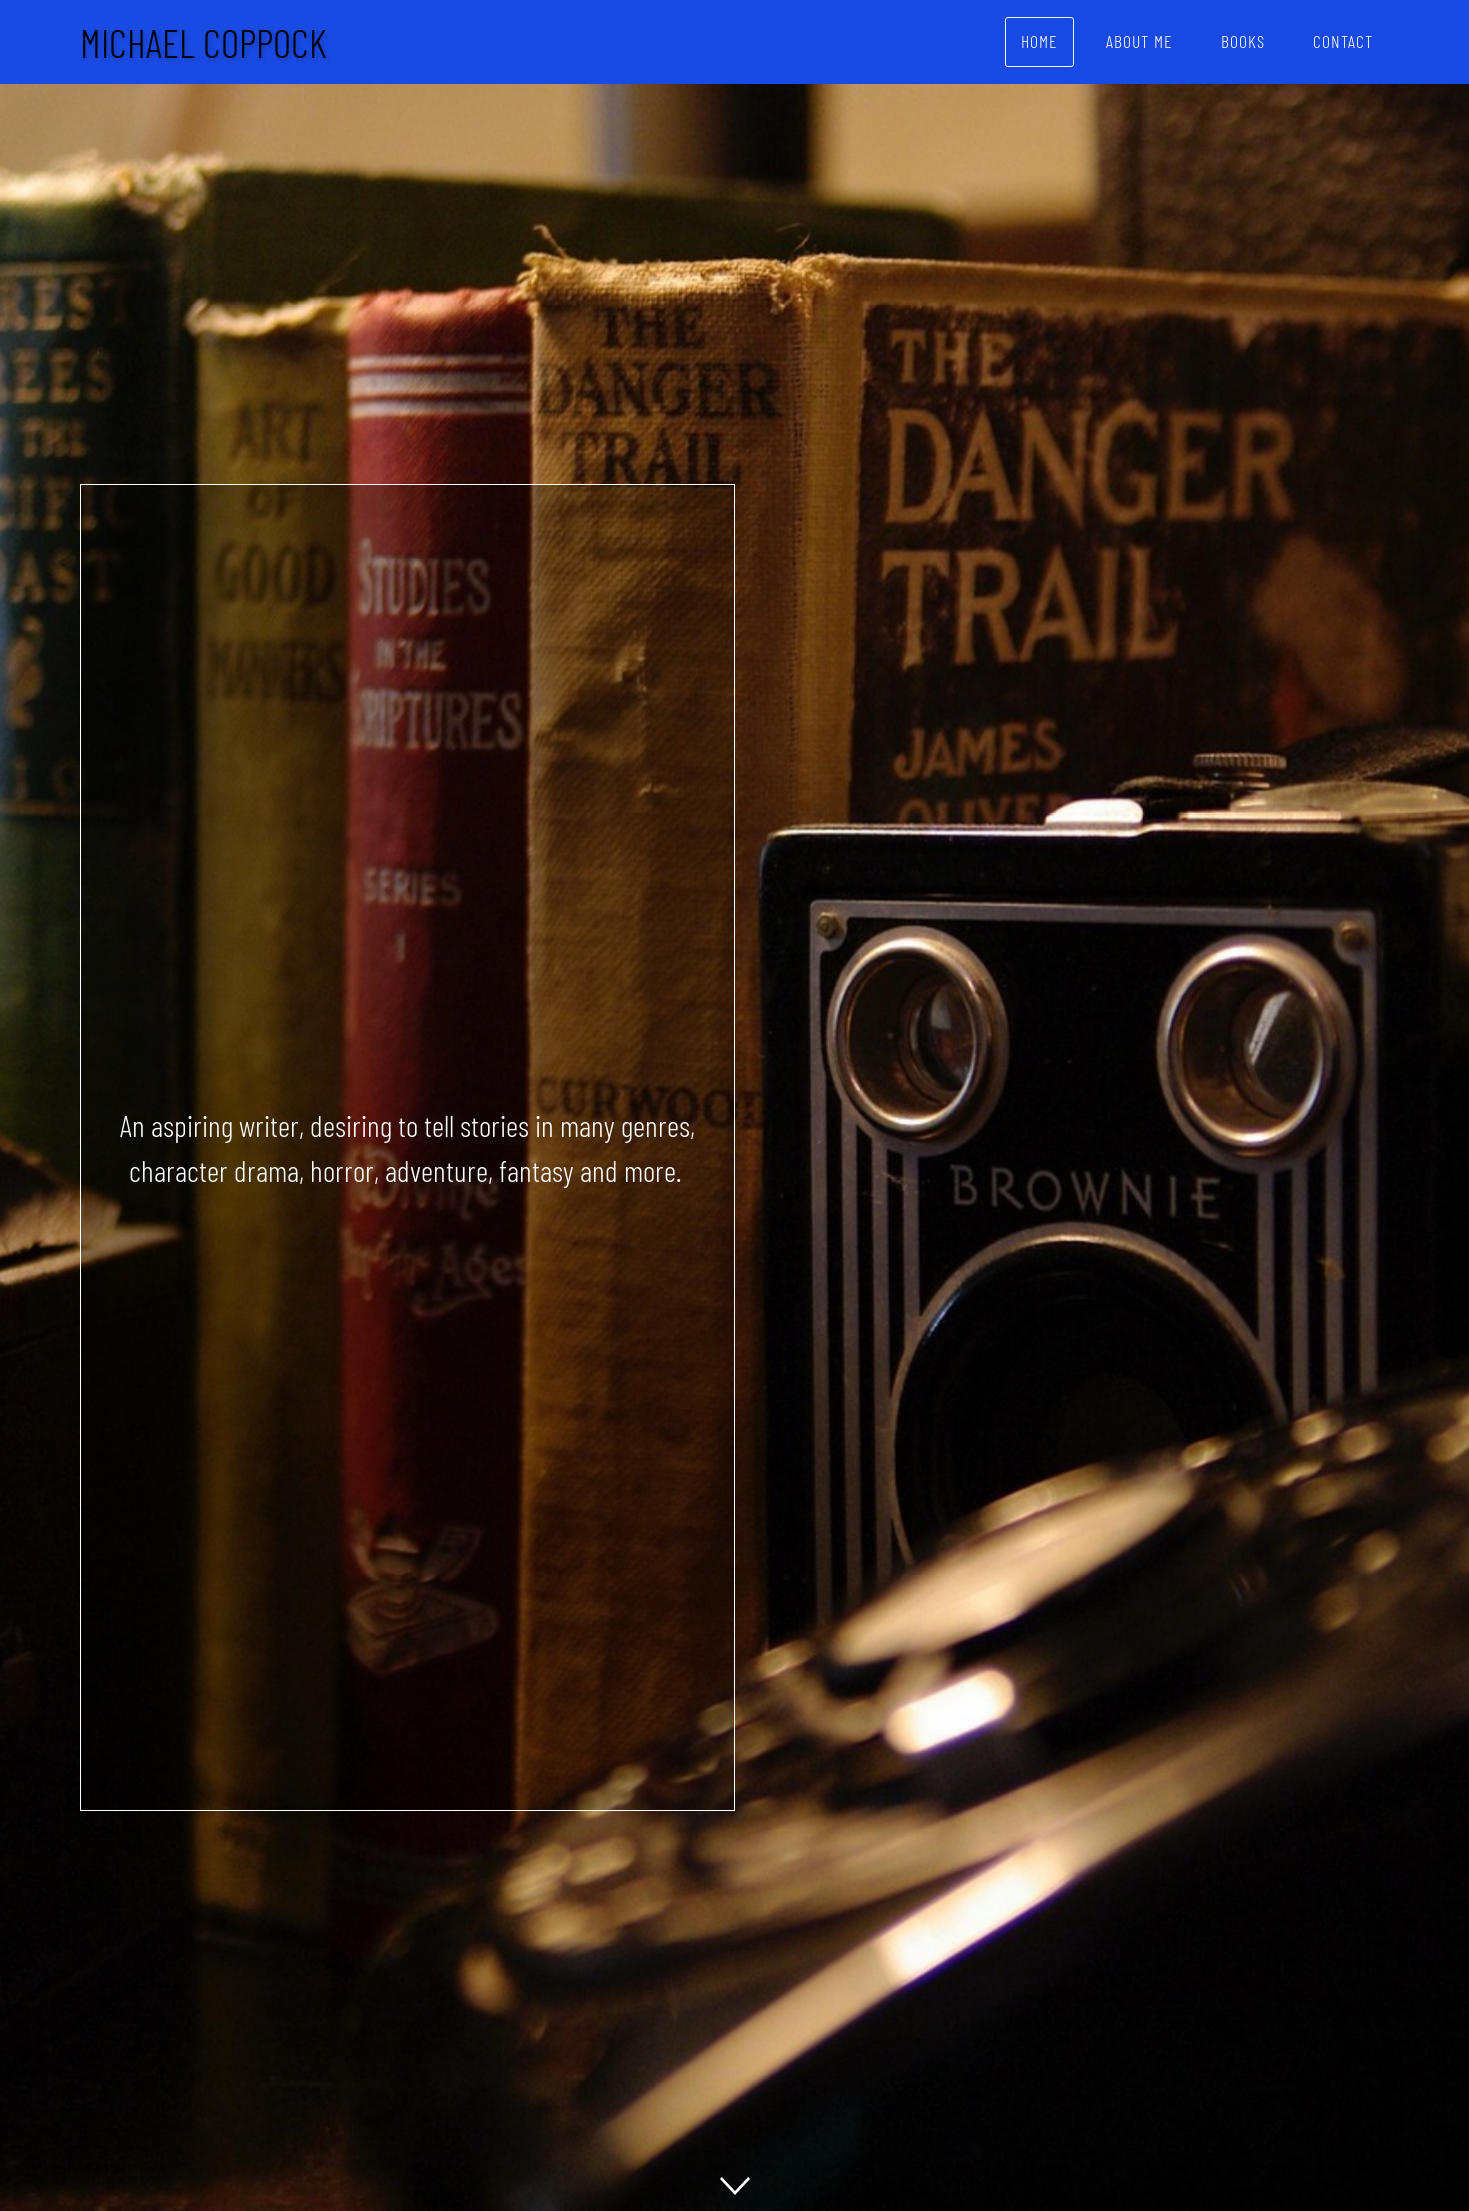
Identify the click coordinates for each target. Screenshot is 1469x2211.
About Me (1139, 41)
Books (1243, 41)
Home (1039, 41)
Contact (1343, 41)
